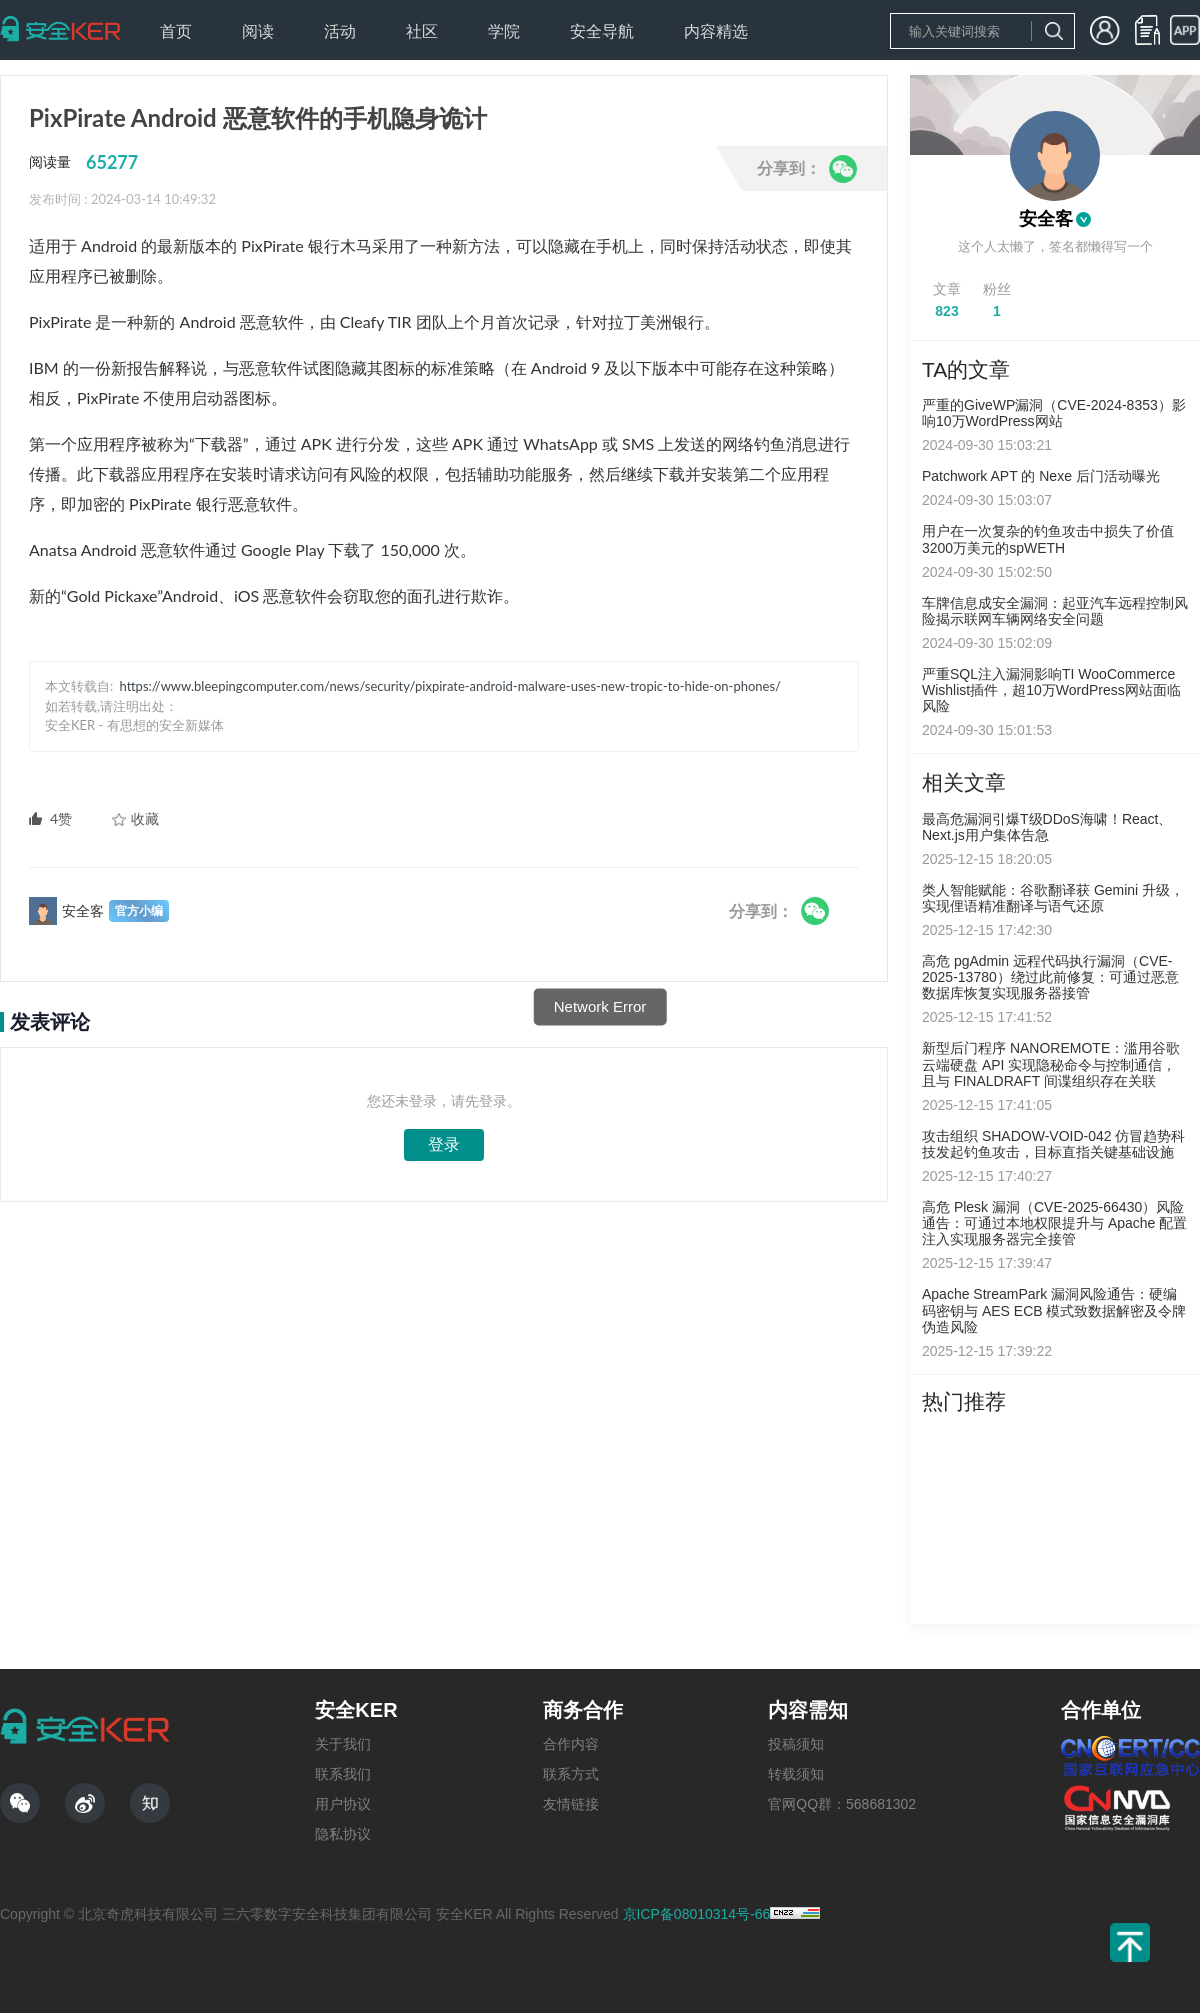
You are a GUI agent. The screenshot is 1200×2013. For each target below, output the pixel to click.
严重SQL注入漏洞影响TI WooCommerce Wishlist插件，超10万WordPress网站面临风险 (1051, 690)
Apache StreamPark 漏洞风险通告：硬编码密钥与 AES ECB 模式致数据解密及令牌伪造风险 (1054, 1310)
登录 (444, 1144)
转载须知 (796, 1774)
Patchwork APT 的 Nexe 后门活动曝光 (1041, 476)
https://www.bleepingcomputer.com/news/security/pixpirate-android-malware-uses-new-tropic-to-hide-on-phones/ (450, 686)
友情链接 (571, 1804)
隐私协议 (343, 1834)
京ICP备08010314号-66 (697, 1914)
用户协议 (343, 1804)
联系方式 (571, 1774)
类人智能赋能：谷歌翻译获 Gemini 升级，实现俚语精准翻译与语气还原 (1053, 898)
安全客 (1046, 219)
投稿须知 (796, 1744)
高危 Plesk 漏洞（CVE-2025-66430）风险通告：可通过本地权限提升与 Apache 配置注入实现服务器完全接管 (1054, 1223)
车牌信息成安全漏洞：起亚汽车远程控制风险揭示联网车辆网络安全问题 (1055, 611)
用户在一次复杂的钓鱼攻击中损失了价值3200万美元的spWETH (1048, 539)
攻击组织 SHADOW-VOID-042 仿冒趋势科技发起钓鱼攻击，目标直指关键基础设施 (1053, 1144)
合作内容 (571, 1744)
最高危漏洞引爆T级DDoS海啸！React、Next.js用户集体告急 (1047, 827)
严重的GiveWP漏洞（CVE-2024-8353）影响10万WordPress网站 (1054, 413)
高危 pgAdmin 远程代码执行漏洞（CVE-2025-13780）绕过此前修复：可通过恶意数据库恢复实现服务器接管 (1050, 977)
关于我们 (343, 1744)
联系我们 (343, 1774)
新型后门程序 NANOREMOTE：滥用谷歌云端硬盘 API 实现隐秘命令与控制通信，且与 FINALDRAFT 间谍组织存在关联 (1051, 1064)
